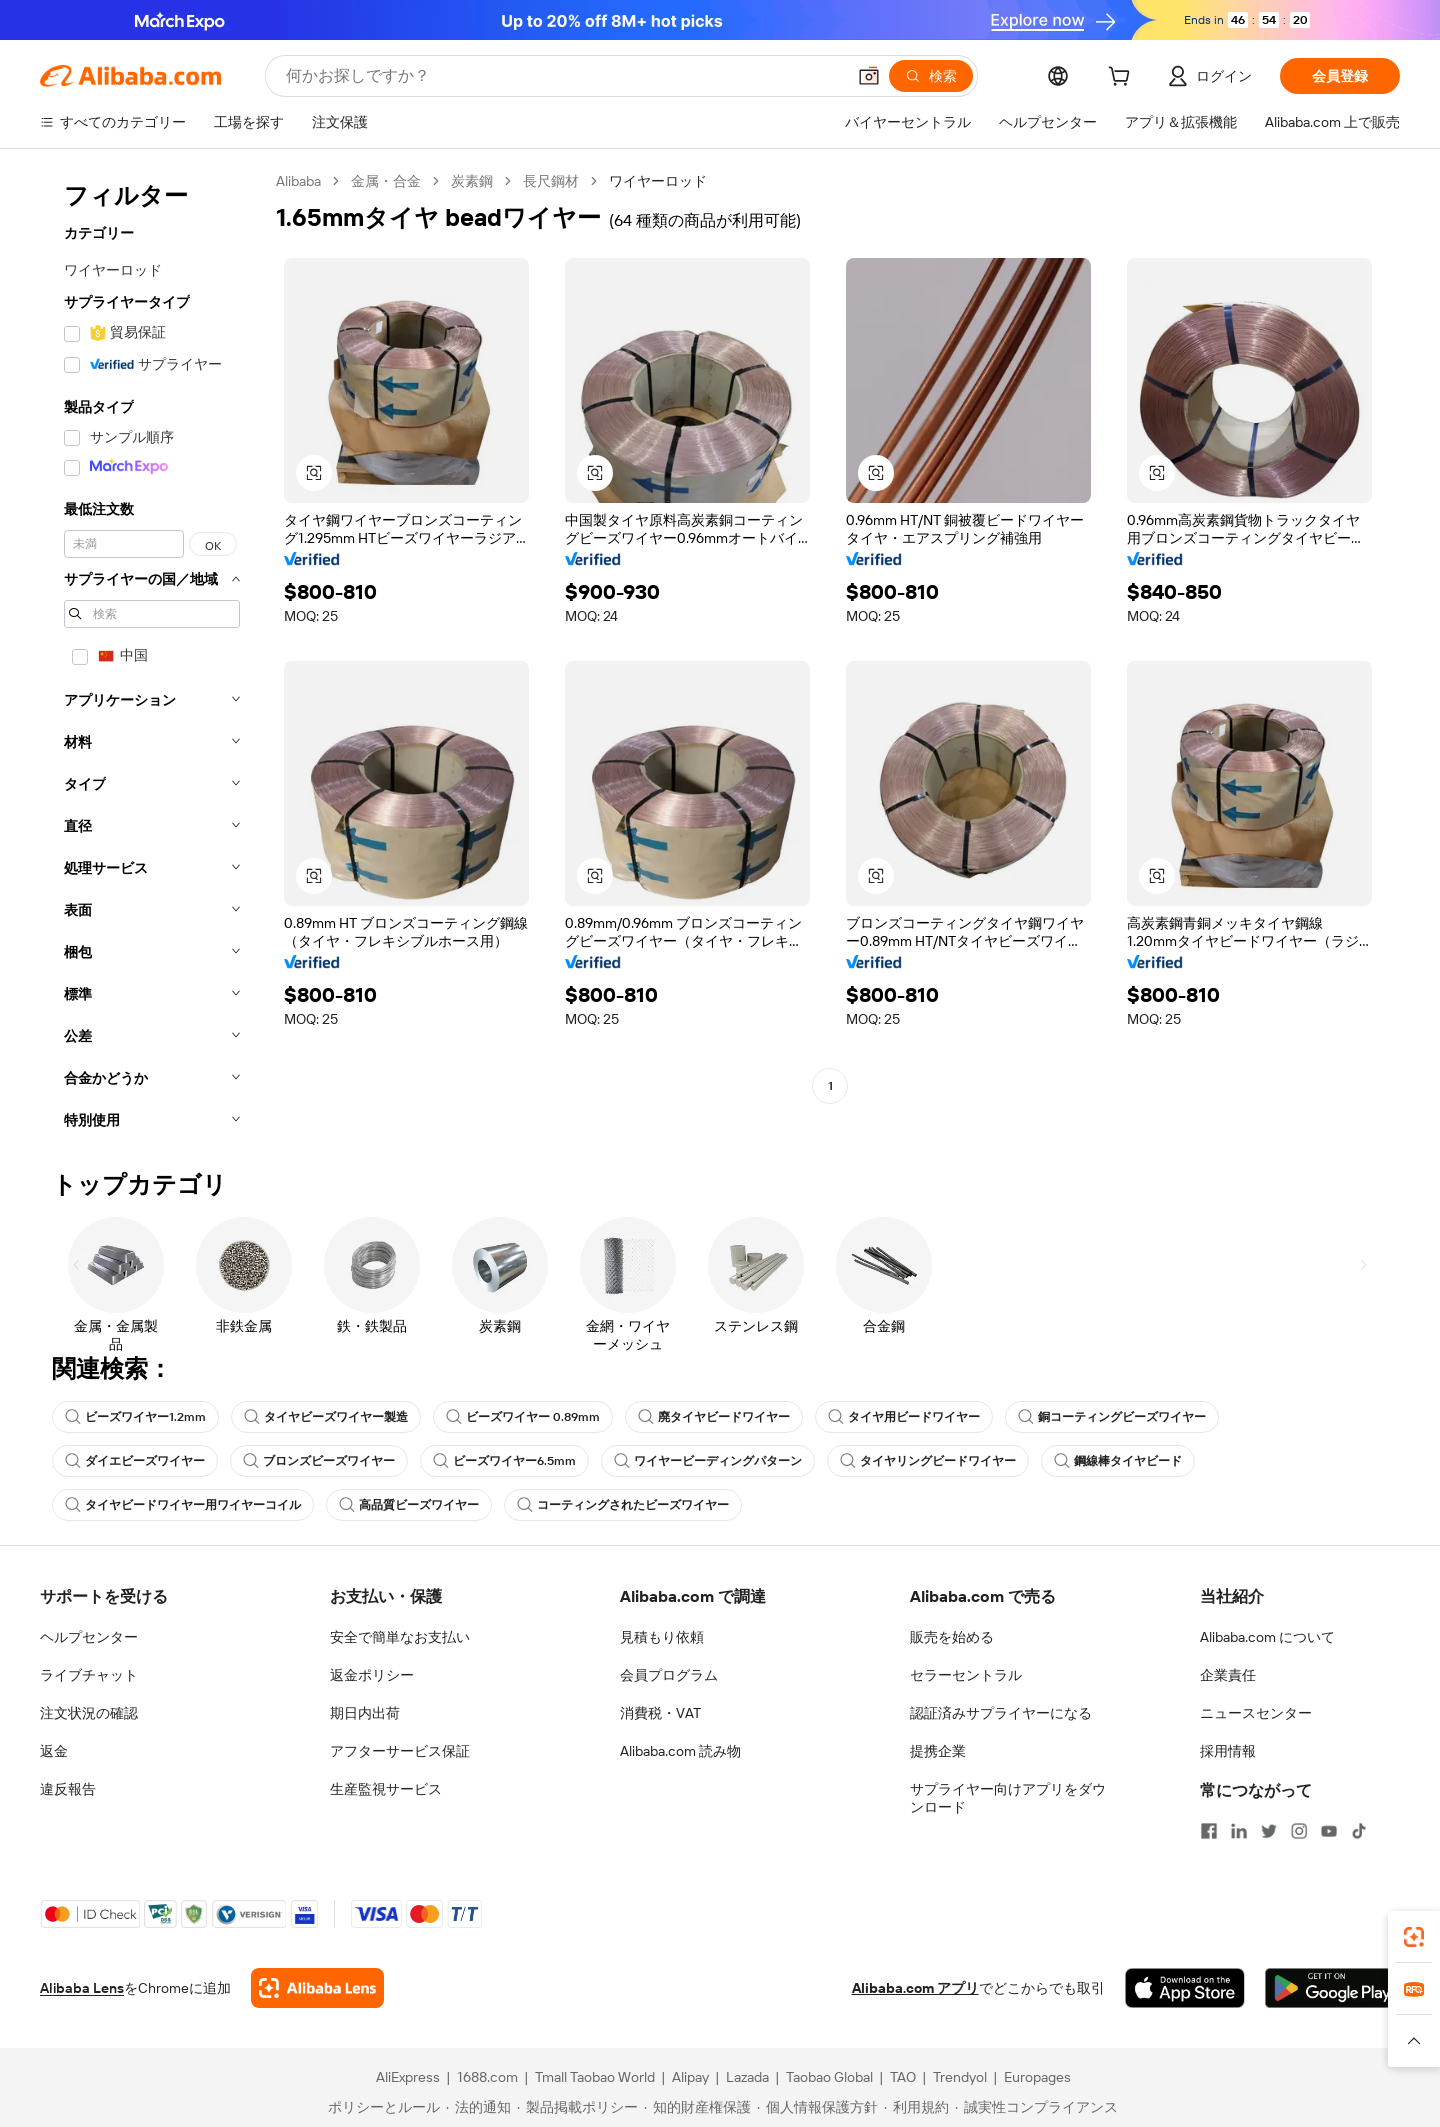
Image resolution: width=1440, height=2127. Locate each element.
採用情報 (1228, 1751)
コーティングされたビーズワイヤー (623, 1505)
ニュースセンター (1256, 1713)
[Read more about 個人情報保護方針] (817, 2107)
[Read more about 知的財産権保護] (697, 2107)
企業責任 (1228, 1675)
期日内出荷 (365, 1713)
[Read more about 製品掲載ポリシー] (577, 2107)
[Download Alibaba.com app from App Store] (1185, 1988)
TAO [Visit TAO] (903, 2077)
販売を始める (952, 1637)
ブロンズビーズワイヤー (319, 1461)
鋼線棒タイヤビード (1118, 1461)
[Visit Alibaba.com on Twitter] (1269, 1831)
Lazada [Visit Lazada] (747, 2077)
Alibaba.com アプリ (915, 1988)
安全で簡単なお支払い (400, 1637)
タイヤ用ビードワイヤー (904, 1417)
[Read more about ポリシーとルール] (381, 2107)
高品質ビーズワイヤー (409, 1505)
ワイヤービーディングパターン (708, 1461)
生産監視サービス (386, 1789)
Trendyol (960, 2077)
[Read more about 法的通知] (478, 2107)
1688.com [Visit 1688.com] (487, 2077)
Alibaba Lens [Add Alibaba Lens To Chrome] (82, 1988)
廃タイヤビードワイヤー (714, 1417)
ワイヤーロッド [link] (658, 181)
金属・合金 (386, 181)
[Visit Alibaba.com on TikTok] (1359, 1831)
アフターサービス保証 (400, 1751)
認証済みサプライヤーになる (1001, 1713)
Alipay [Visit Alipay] (690, 2077)
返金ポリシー (372, 1675)
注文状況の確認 (89, 1713)
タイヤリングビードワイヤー (928, 1461)
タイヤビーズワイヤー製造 (326, 1417)
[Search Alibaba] (563, 76)
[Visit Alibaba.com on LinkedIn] (1239, 1831)
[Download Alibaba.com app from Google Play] (1332, 1988)
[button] (869, 76)
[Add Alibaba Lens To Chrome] (317, 1988)
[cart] (1123, 79)
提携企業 (938, 1751)
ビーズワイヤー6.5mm (504, 1461)
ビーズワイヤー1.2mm (135, 1417)
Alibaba (298, 181)
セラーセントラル (966, 1675)
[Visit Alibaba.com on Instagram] (1299, 1831)
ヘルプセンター (89, 1637)
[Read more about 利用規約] (916, 2107)
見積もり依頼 (662, 1637)
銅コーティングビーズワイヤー (1112, 1417)
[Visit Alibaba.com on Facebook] (1209, 1831)
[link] (1414, 1937)
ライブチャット (89, 1675)
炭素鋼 (472, 181)
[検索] (931, 76)
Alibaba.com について (1267, 1637)
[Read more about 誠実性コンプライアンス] (1036, 2107)
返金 (54, 1751)
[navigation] (152, 656)
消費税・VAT (660, 1713)
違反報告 (68, 1789)
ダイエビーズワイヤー (135, 1461)
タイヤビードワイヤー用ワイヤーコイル (183, 1505)
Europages (1037, 2077)
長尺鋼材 (551, 181)
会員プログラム (669, 1675)
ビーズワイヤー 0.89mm (523, 1417)
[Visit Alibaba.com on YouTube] (1329, 1831)
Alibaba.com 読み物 (680, 1751)
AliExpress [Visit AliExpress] (408, 2077)
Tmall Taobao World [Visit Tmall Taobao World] (595, 2077)
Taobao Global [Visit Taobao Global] (829, 2077)
